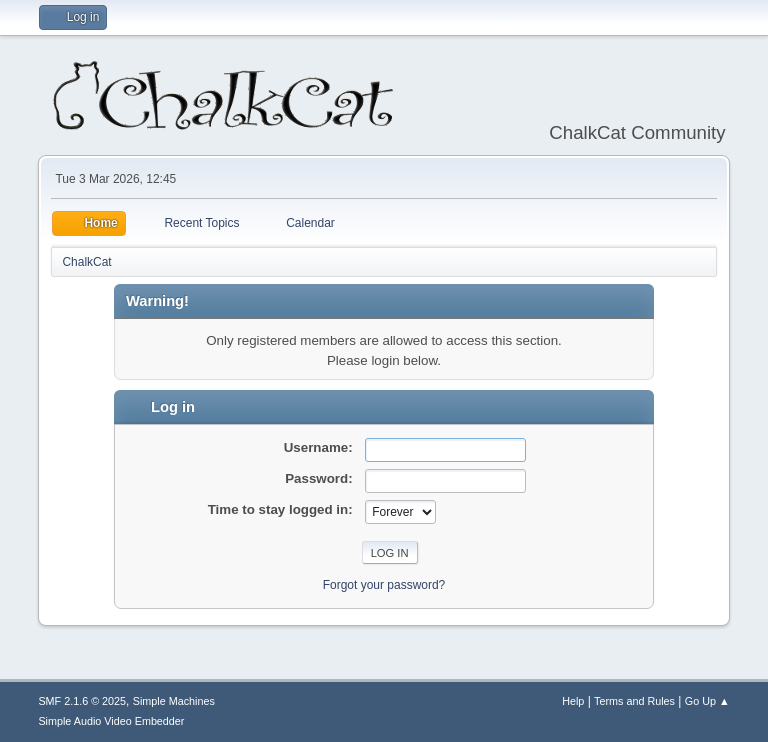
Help (573, 701)
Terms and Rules (634, 701)
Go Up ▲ (707, 701)
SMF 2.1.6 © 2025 (82, 701)
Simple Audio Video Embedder (111, 721)
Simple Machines (174, 701)
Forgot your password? (384, 585)
